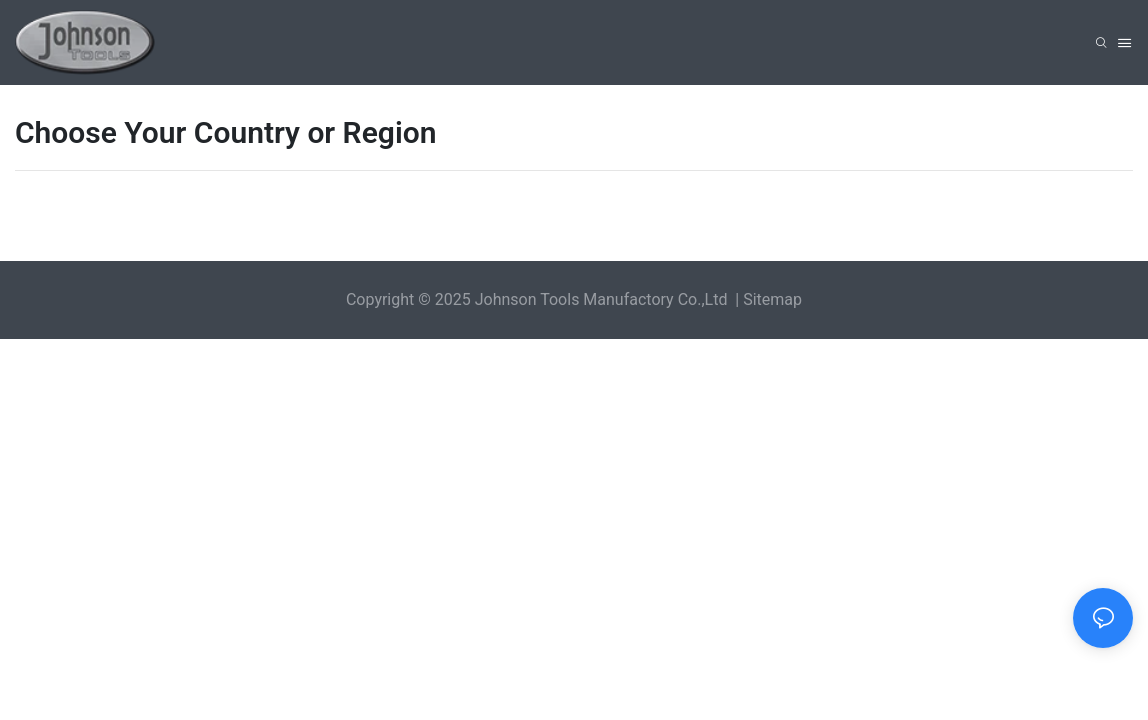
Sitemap (772, 299)
